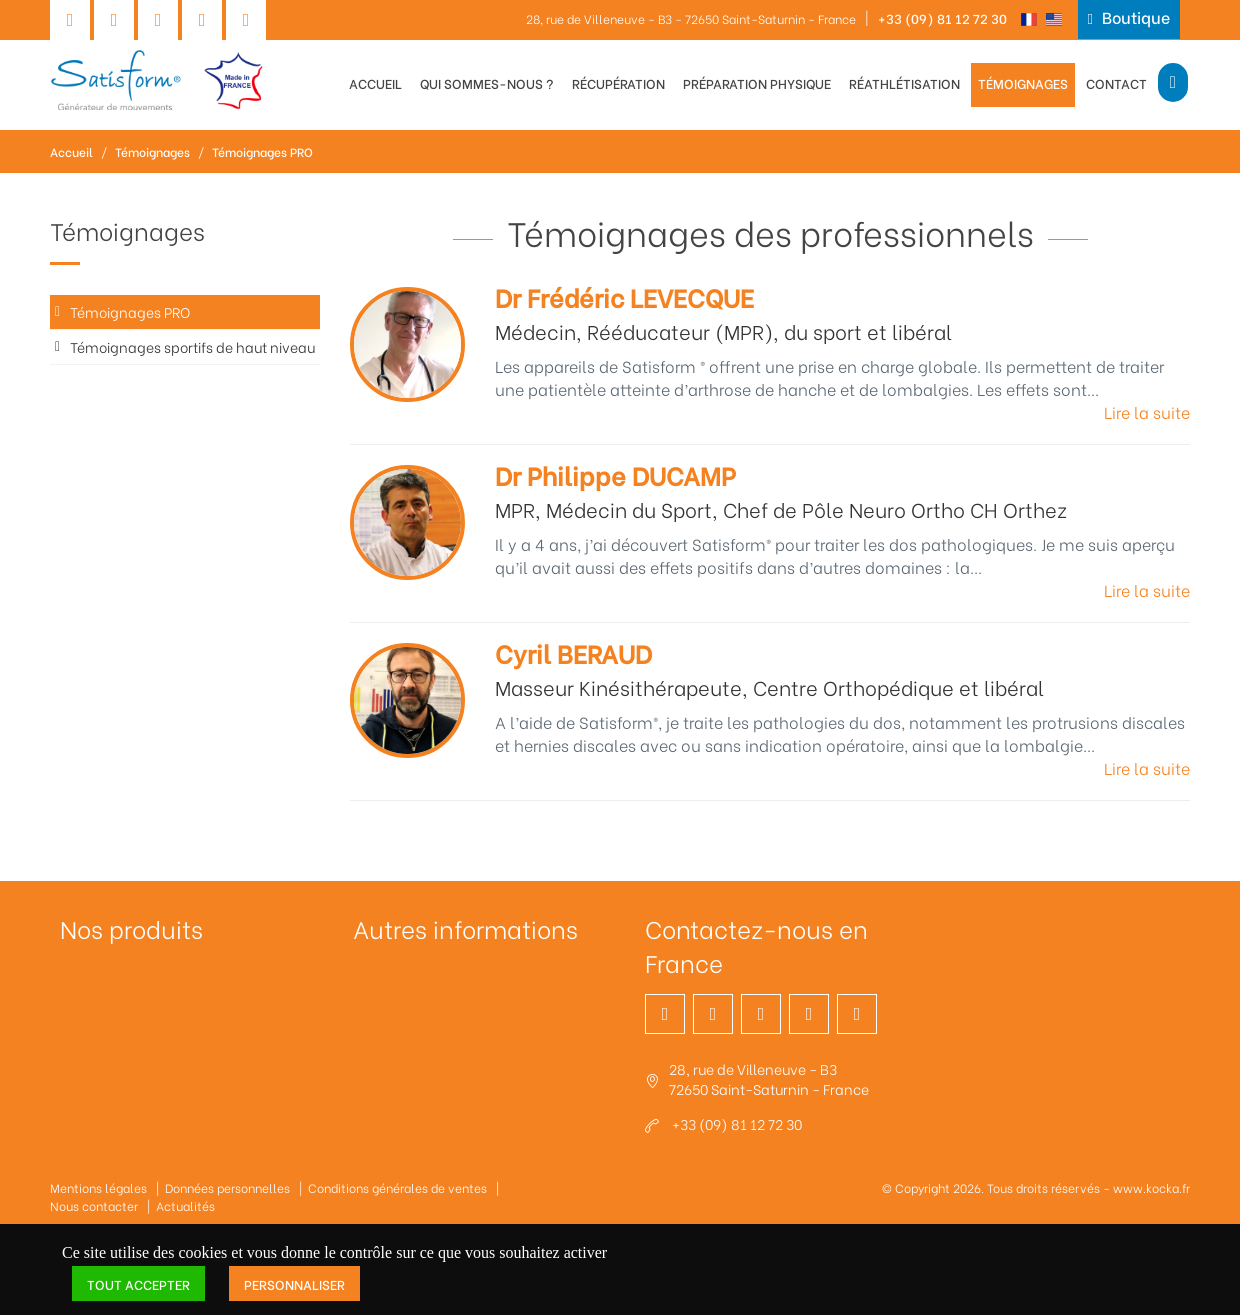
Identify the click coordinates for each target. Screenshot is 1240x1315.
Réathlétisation (904, 82)
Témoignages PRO (262, 151)
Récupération (618, 82)
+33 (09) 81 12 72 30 (942, 17)
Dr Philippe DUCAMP (615, 474)
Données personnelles (227, 1187)
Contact (1116, 82)
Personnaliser (294, 1283)
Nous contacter (94, 1205)
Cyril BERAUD (573, 652)
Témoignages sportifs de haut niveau (192, 346)
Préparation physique (757, 82)
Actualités (185, 1205)
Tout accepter (138, 1283)
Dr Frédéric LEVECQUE (624, 296)
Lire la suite (1147, 411)
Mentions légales (98, 1187)
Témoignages (1023, 82)
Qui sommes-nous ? (487, 82)
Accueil (375, 82)
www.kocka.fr (1151, 1187)
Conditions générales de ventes (397, 1187)
